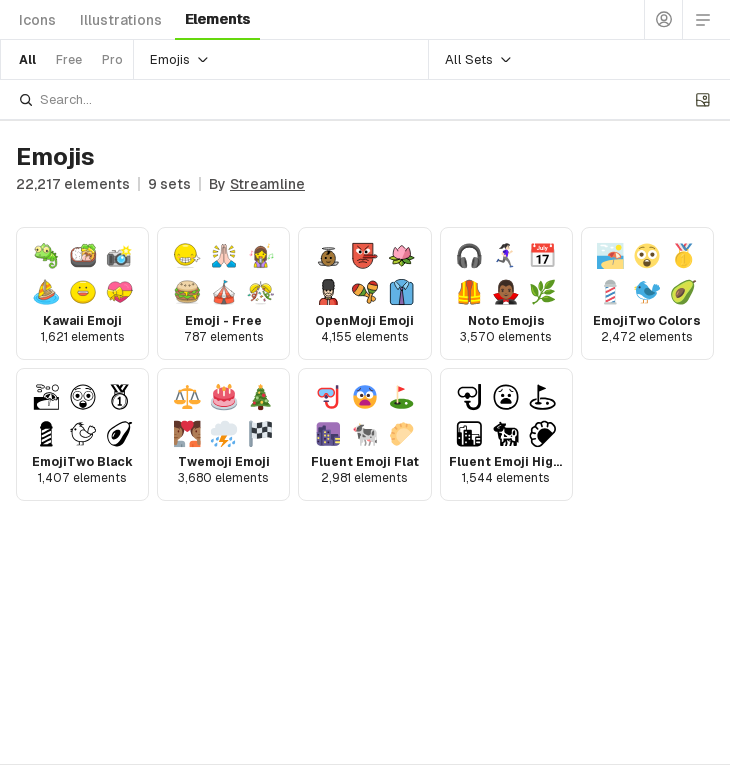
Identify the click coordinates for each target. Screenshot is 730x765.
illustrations (121, 20)
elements (217, 19)
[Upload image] (703, 100)
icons (37, 20)
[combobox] (353, 99)
